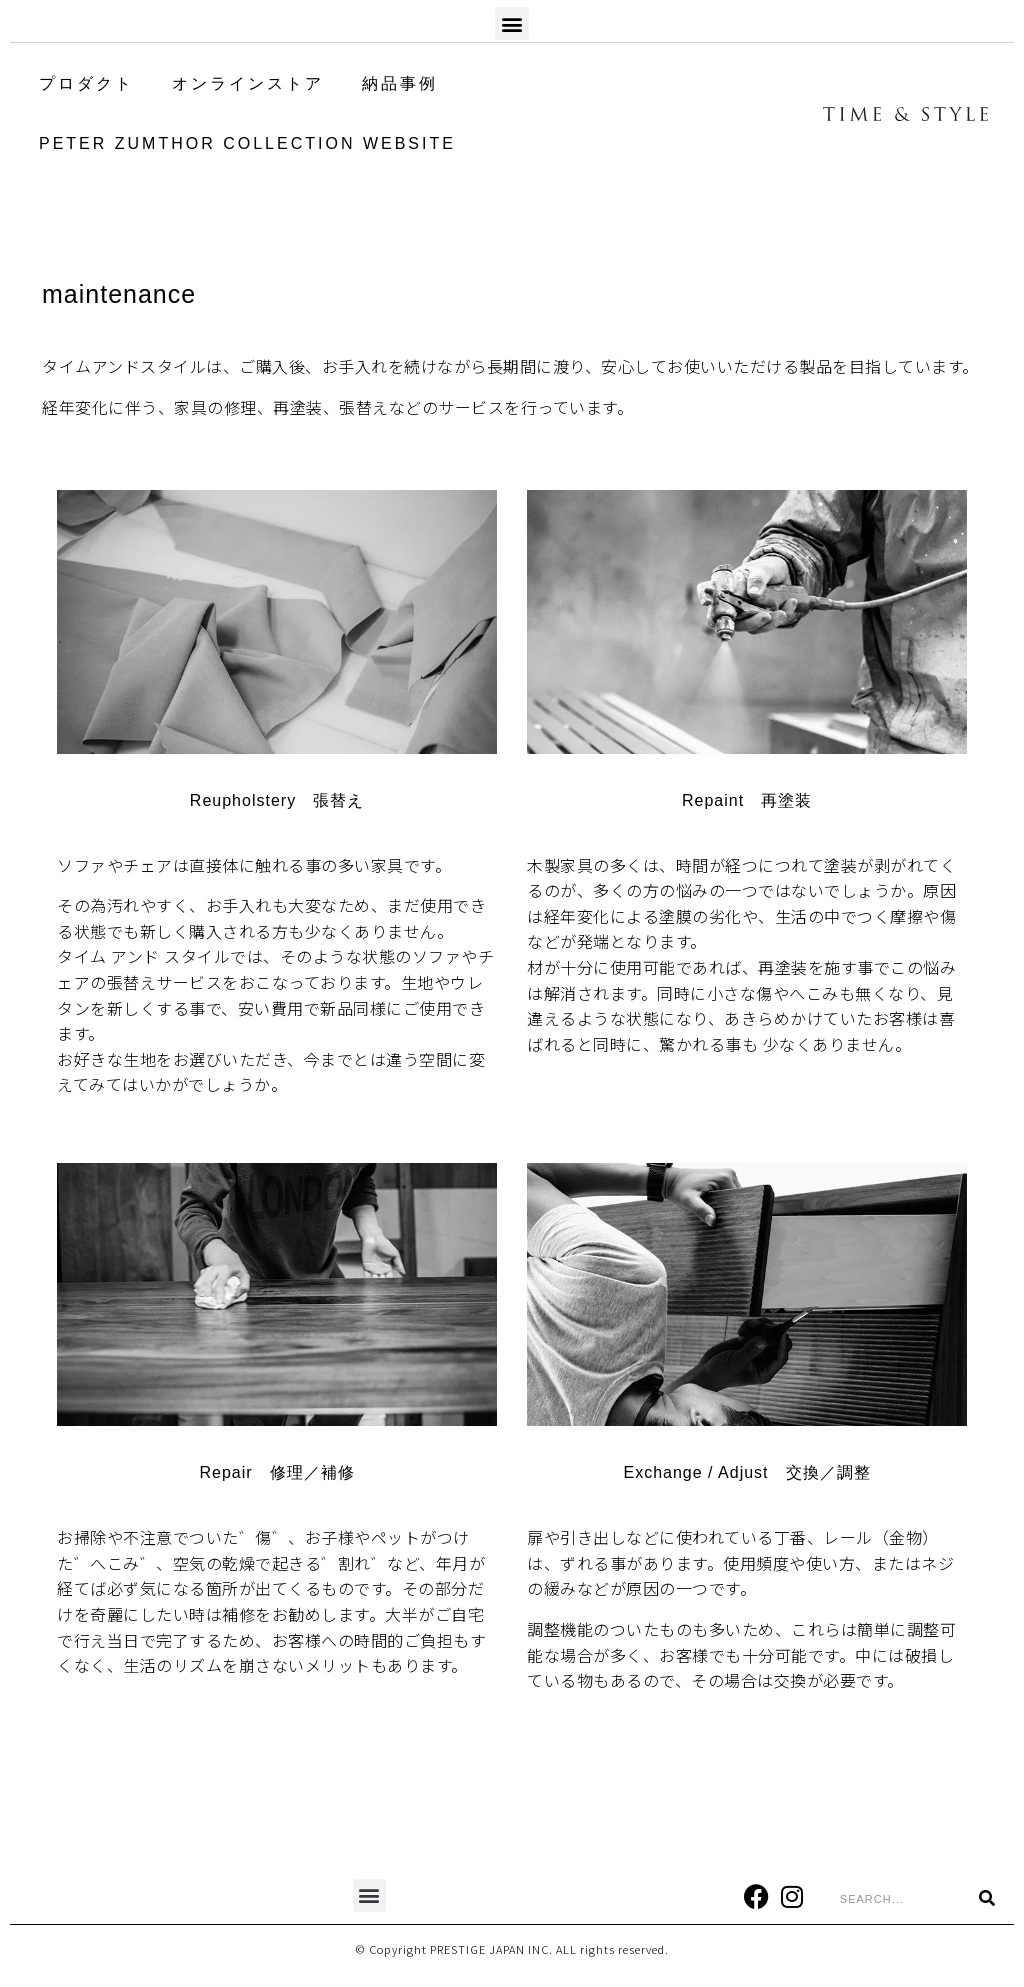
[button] (512, 23)
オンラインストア (248, 83)
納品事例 (400, 83)
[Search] (987, 1899)
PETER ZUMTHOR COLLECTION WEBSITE (247, 143)
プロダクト (86, 83)
